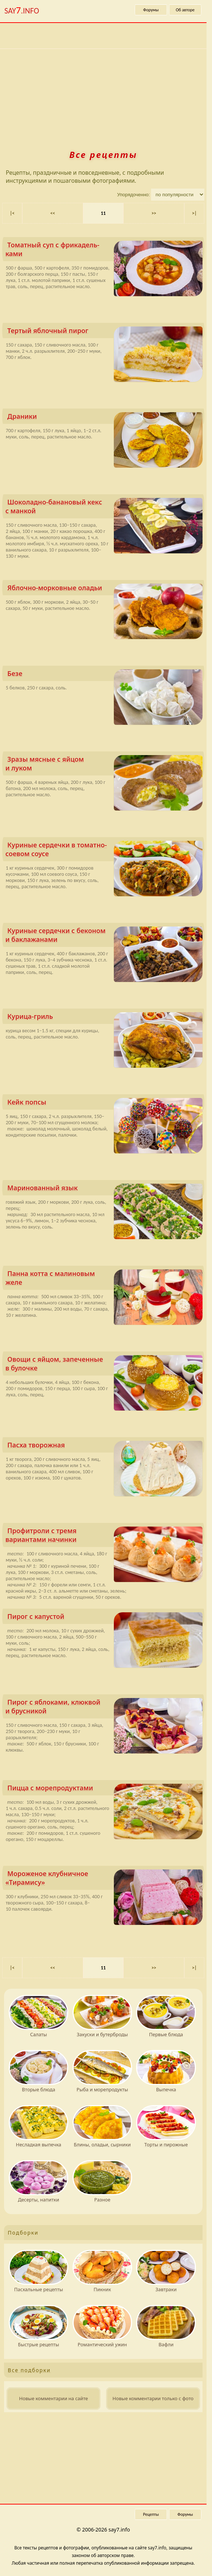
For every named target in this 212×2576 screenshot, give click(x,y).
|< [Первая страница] (12, 213)
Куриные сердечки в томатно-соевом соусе (104, 850)
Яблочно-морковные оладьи (105, 589)
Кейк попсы (105, 1104)
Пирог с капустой (105, 1618)
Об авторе (185, 9)
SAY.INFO (21, 10)
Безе (105, 675)
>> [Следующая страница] (153, 213)
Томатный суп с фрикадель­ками (104, 250)
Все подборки (29, 2370)
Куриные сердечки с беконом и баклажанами (104, 936)
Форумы (150, 9)
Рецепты (151, 2514)
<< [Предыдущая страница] (52, 213)
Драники (105, 418)
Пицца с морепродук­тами (105, 1789)
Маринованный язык (105, 1189)
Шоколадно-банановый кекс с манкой (104, 508)
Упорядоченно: (134, 194)
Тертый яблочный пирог (105, 332)
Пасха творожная (105, 1446)
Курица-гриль (105, 1018)
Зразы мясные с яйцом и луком (104, 765)
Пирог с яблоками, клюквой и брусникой (104, 1708)
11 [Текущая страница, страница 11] (103, 213)
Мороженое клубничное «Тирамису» (104, 1879)
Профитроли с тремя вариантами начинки (104, 1536)
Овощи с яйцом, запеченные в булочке (104, 1365)
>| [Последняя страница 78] (194, 213)
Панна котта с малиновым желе (104, 1279)
